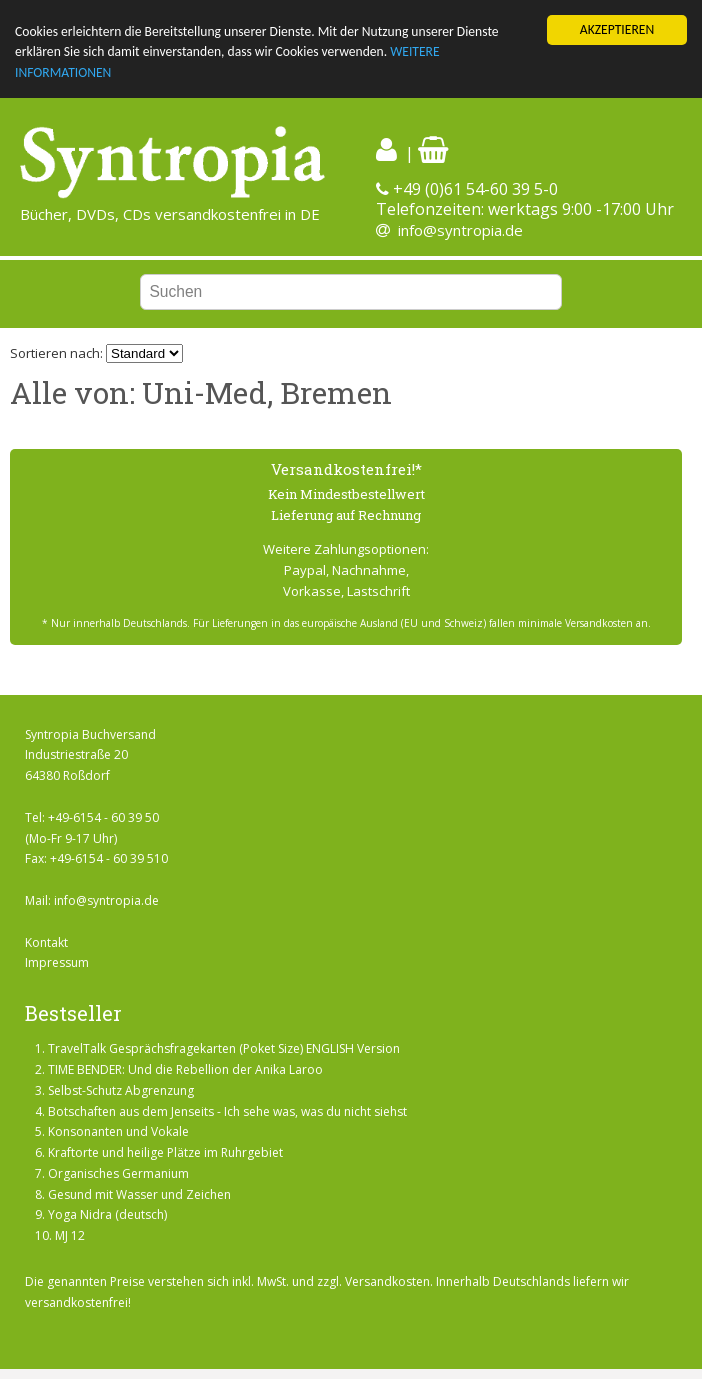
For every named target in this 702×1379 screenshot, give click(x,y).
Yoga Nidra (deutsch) (107, 1214)
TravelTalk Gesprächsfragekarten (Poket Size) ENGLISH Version (224, 1048)
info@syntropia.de (460, 230)
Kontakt (46, 942)
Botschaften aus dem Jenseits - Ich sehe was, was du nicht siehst (227, 1110)
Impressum (57, 962)
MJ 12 (70, 1235)
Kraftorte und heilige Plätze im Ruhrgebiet (165, 1152)
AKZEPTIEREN (617, 29)
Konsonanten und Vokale (118, 1131)
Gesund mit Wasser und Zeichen (139, 1194)
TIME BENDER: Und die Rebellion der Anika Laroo (185, 1069)
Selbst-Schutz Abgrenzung (121, 1090)
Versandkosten (387, 1281)
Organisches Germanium (118, 1173)
